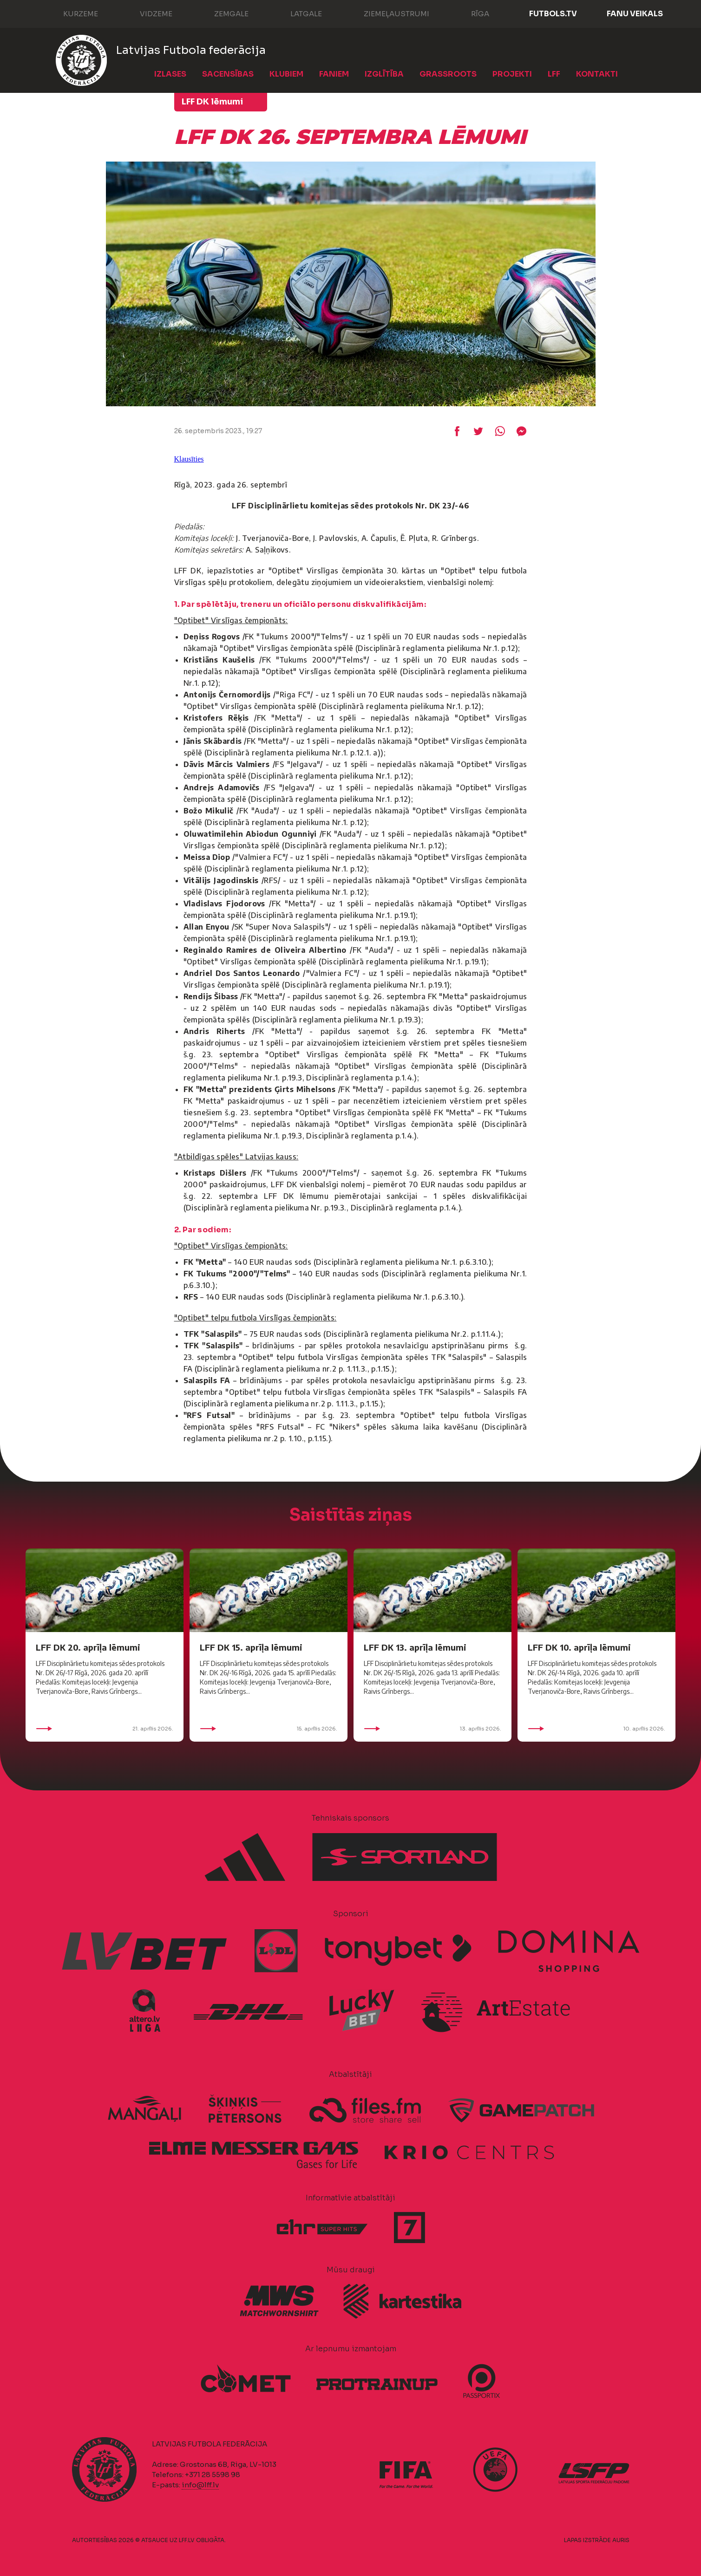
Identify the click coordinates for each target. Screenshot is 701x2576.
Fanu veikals (635, 14)
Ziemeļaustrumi (387, 13)
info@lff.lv (200, 2484)
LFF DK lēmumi (212, 102)
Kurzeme (71, 13)
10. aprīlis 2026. (596, 1728)
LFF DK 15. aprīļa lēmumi (251, 1647)
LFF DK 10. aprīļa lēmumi (579, 1647)
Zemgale (222, 13)
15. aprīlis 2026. (268, 1728)
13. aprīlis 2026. (432, 1728)
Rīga (470, 13)
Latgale (297, 13)
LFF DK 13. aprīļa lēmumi (415, 1647)
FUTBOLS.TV (553, 14)
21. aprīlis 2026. (104, 1728)
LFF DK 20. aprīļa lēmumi (88, 1647)
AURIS (620, 2540)
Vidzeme (146, 13)
